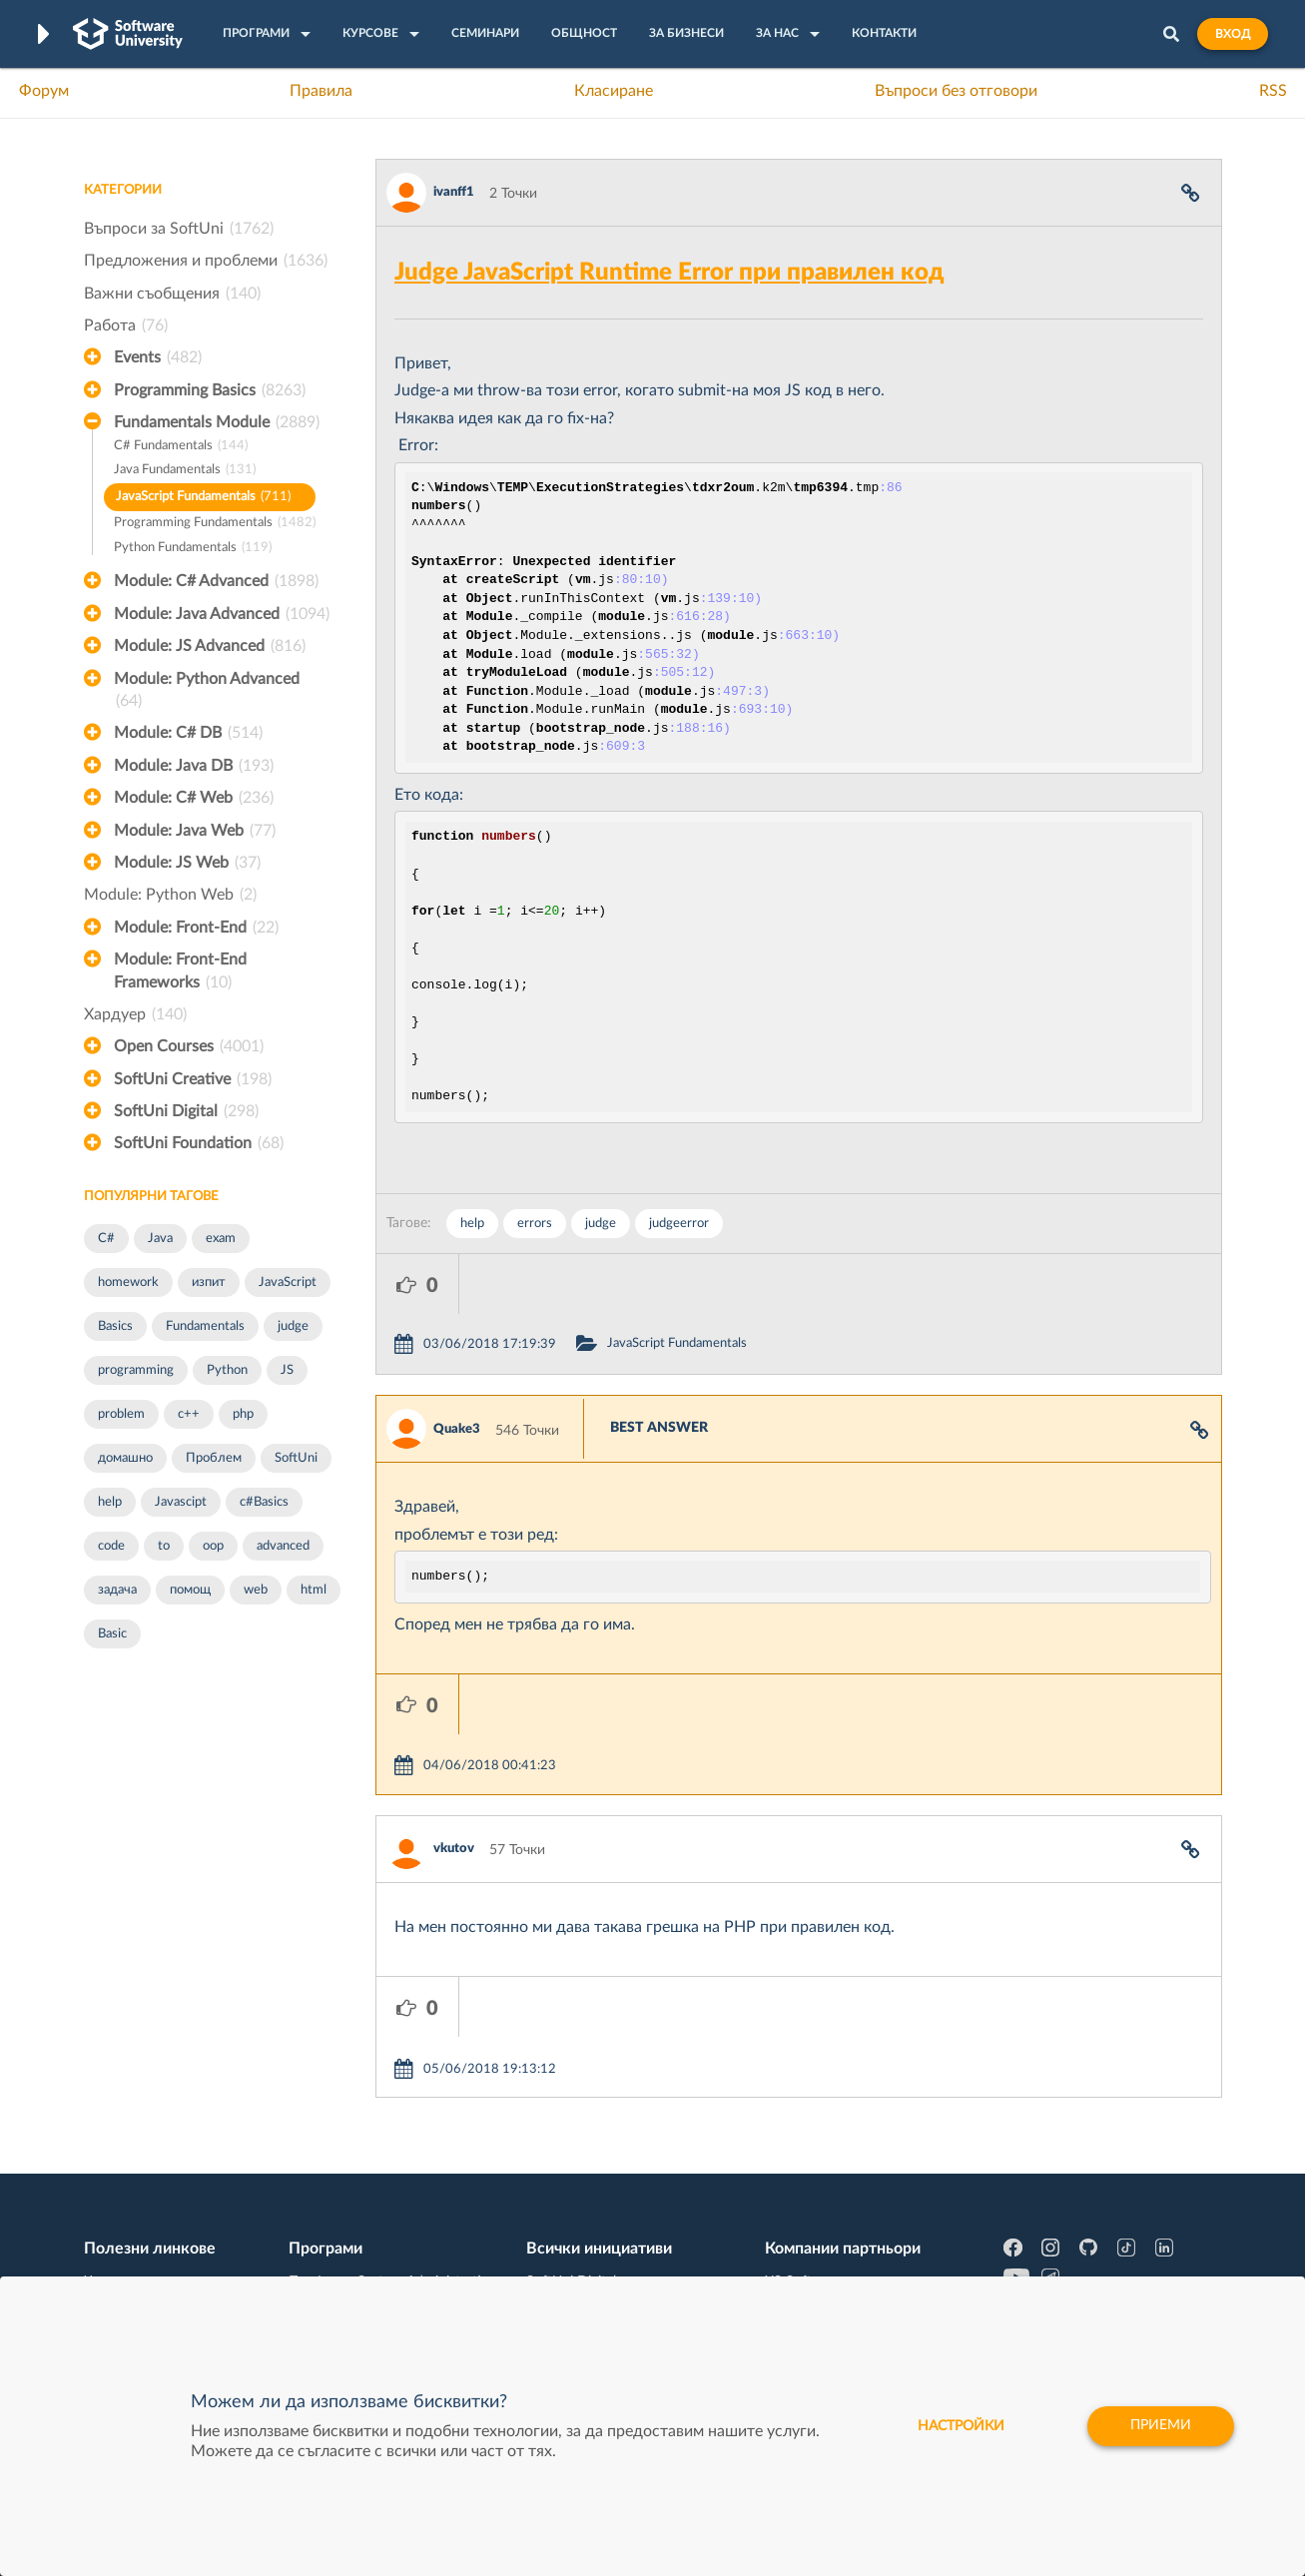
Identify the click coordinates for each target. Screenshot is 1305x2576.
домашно (125, 1458)
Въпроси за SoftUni (179, 229)
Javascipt (181, 1502)
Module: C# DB (188, 733)
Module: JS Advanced (210, 646)
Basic (112, 1633)
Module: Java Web (195, 831)
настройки (961, 2426)
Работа (126, 325)
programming (136, 1370)
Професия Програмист (158, 2195)
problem (121, 1414)
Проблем (214, 1458)
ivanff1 (453, 192)
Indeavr (788, 2164)
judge (293, 1326)
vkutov (453, 1728)
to (164, 1546)
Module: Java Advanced (221, 614)
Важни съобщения (172, 294)
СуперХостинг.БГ (820, 2133)
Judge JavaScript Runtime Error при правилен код (669, 273)
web (256, 1590)
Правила (321, 91)
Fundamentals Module (217, 422)
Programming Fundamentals (215, 523)
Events (158, 357)
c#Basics (264, 1502)
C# (106, 1238)
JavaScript (288, 1282)
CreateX (789, 2256)
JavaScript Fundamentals (203, 497)
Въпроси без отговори (956, 91)
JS (287, 1370)
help (110, 1502)
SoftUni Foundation (199, 1143)
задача (117, 1590)
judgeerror (679, 1223)
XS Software (803, 2102)
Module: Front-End (196, 928)
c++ (189, 1414)
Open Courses (189, 1046)
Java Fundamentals (185, 470)
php (243, 1414)
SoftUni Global (571, 2256)
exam (221, 1238)
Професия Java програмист (172, 2256)
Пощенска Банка (819, 2195)
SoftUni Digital (186, 1111)
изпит (209, 1282)
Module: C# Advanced (216, 581)
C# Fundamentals (181, 446)
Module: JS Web (187, 863)
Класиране (613, 91)
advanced (283, 1546)
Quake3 (456, 1369)
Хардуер (135, 1014)
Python (227, 1370)
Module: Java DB (194, 766)
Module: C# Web (194, 798)
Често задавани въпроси (163, 2102)
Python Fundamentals (193, 548)
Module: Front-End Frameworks (180, 972)
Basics (115, 1326)
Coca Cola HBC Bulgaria (839, 2226)
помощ (190, 1590)
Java (160, 1238)
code (111, 1546)
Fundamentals (205, 1326)
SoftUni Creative (193, 1079)
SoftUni (296, 1458)
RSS (1273, 91)
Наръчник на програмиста (169, 2164)
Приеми (1160, 2426)
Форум (44, 91)
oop (213, 1546)
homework (128, 1282)
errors (534, 1223)
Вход (1232, 34)
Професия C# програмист (167, 2226)
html (313, 1590)
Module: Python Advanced (207, 692)
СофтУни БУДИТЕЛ (589, 2195)
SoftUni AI (558, 2164)
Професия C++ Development (379, 2149)
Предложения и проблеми (205, 261)
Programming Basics (210, 390)
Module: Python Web (170, 895)
